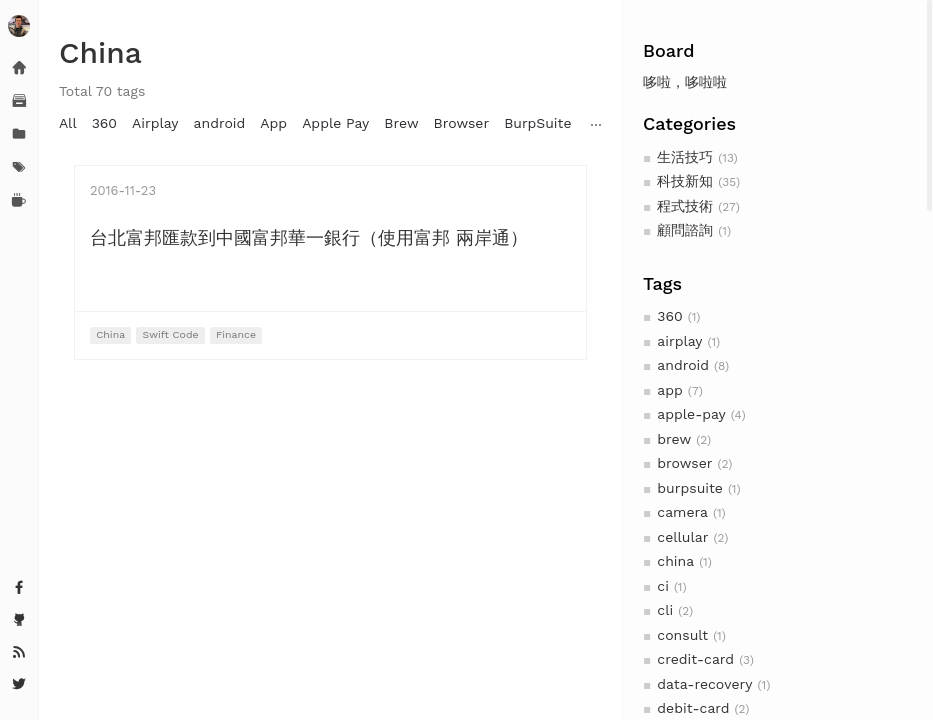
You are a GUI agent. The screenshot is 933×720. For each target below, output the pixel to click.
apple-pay (691, 414)
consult (682, 635)
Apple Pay (335, 123)
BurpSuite (537, 123)
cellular (682, 537)
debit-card (693, 708)
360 (669, 316)
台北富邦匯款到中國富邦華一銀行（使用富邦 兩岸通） (309, 237)
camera (682, 512)
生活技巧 (685, 157)
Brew (401, 123)
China (110, 334)
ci (663, 586)
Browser (462, 123)
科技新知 (685, 181)
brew (674, 439)
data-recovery (704, 684)
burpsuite (690, 488)
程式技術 (685, 206)
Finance (236, 334)
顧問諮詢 (685, 230)
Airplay (155, 123)
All (68, 123)
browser (684, 463)
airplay (679, 341)
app (669, 390)
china (675, 561)
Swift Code (171, 334)
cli (665, 610)
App (273, 123)
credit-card (695, 659)
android (683, 365)
